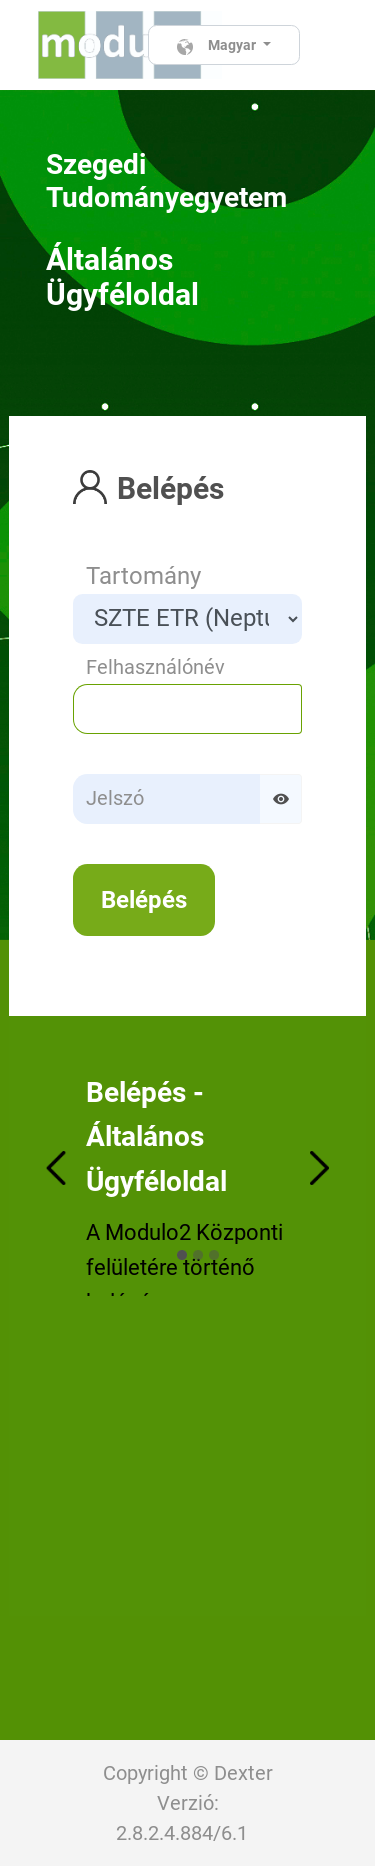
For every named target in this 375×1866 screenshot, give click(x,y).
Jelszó (115, 798)
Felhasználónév (155, 667)
